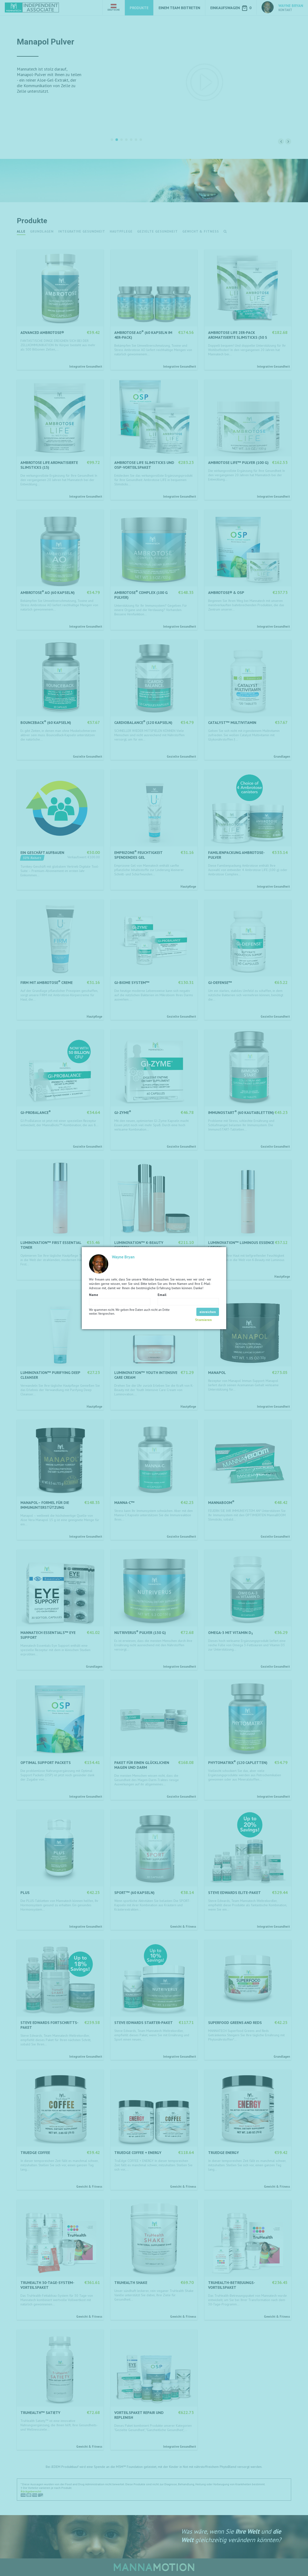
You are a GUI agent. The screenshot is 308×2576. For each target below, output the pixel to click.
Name (93, 1295)
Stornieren (203, 1320)
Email (162, 1295)
